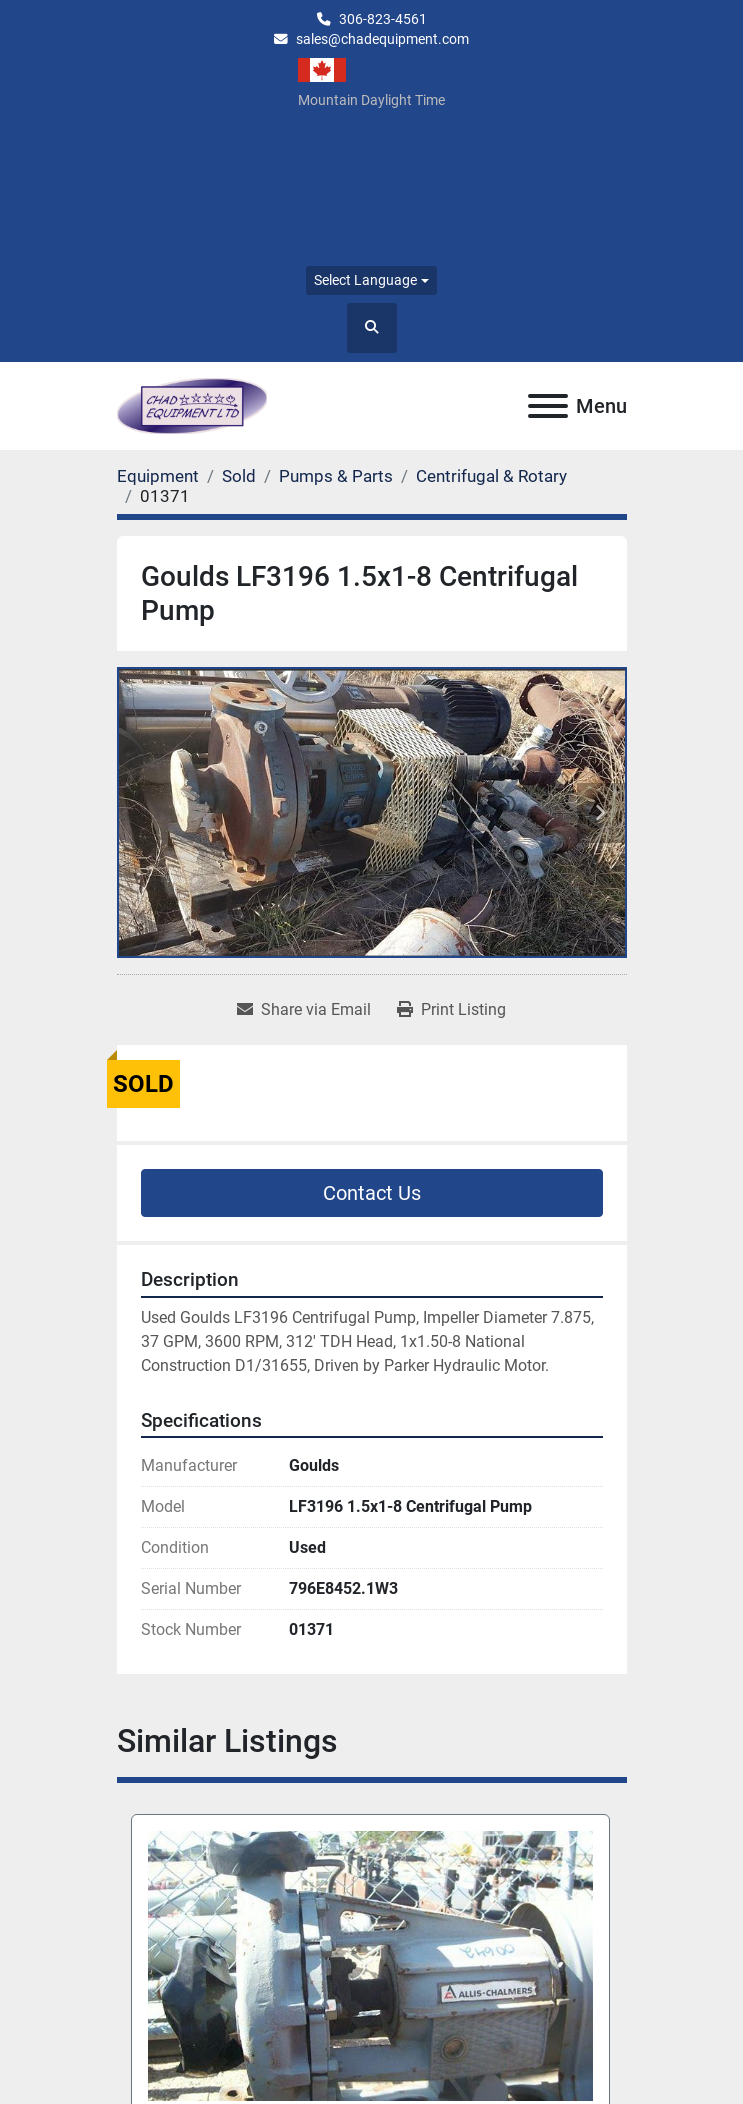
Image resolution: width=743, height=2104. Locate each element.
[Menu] (548, 406)
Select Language (365, 280)
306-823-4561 (383, 19)
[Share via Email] (304, 1010)
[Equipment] (158, 476)
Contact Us (372, 1193)
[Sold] (239, 476)
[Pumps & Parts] (336, 476)
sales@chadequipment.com (382, 39)
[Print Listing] (451, 1010)
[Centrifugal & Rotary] (491, 476)
